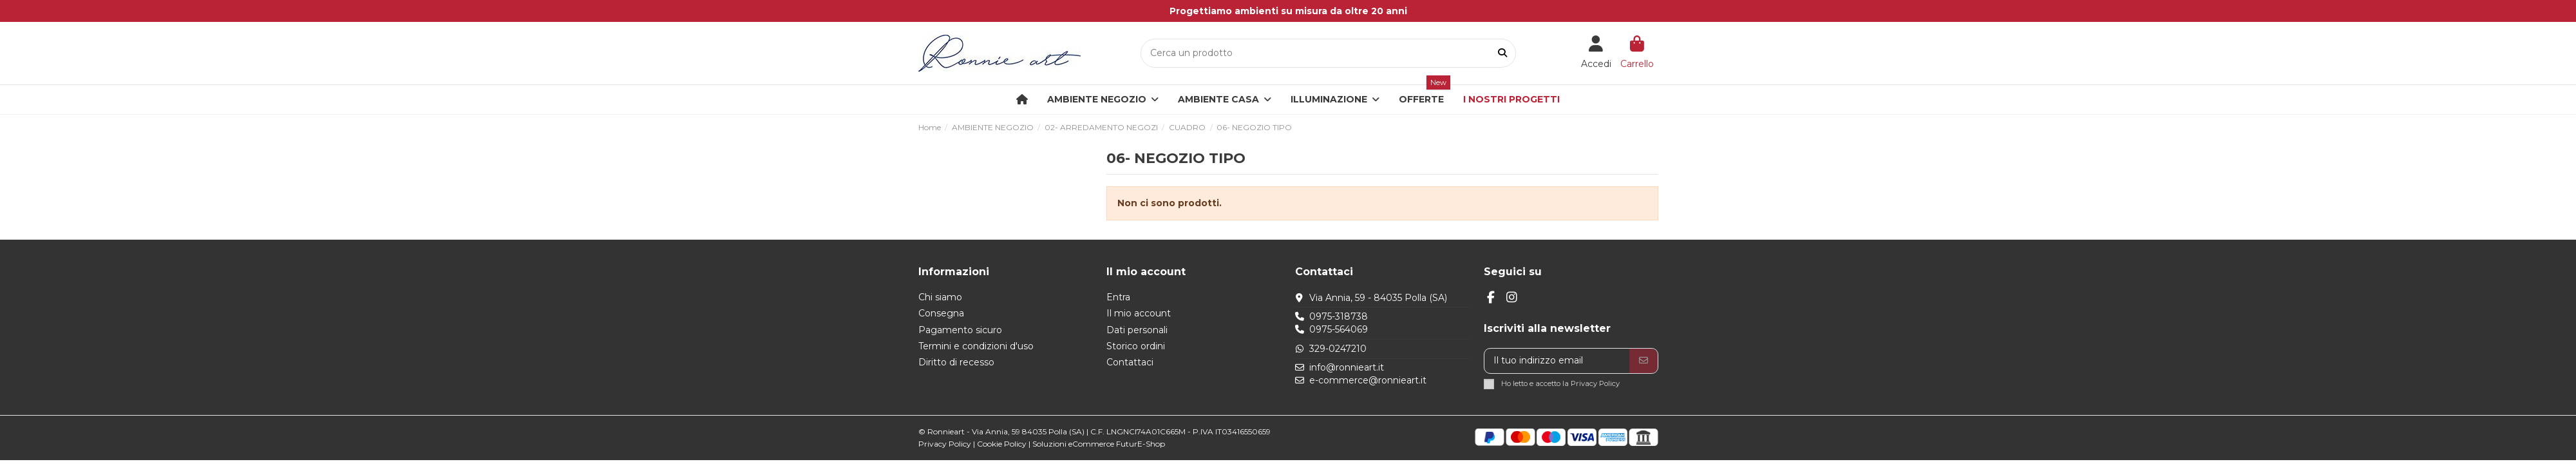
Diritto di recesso (956, 362)
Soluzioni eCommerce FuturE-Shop (1098, 444)
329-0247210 (1338, 348)
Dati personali (1137, 330)
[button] (1224, 99)
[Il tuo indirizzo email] (1557, 361)
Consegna (941, 313)
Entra (1118, 297)
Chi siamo (940, 297)
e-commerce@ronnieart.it (1367, 380)
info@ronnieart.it (1346, 367)
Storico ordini (1135, 346)
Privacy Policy (1595, 382)
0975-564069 (1338, 329)
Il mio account (1138, 313)
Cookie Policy (1002, 444)
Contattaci (1129, 362)
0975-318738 (1338, 316)
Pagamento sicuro (960, 330)
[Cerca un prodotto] (1502, 53)
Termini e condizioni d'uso (976, 346)
